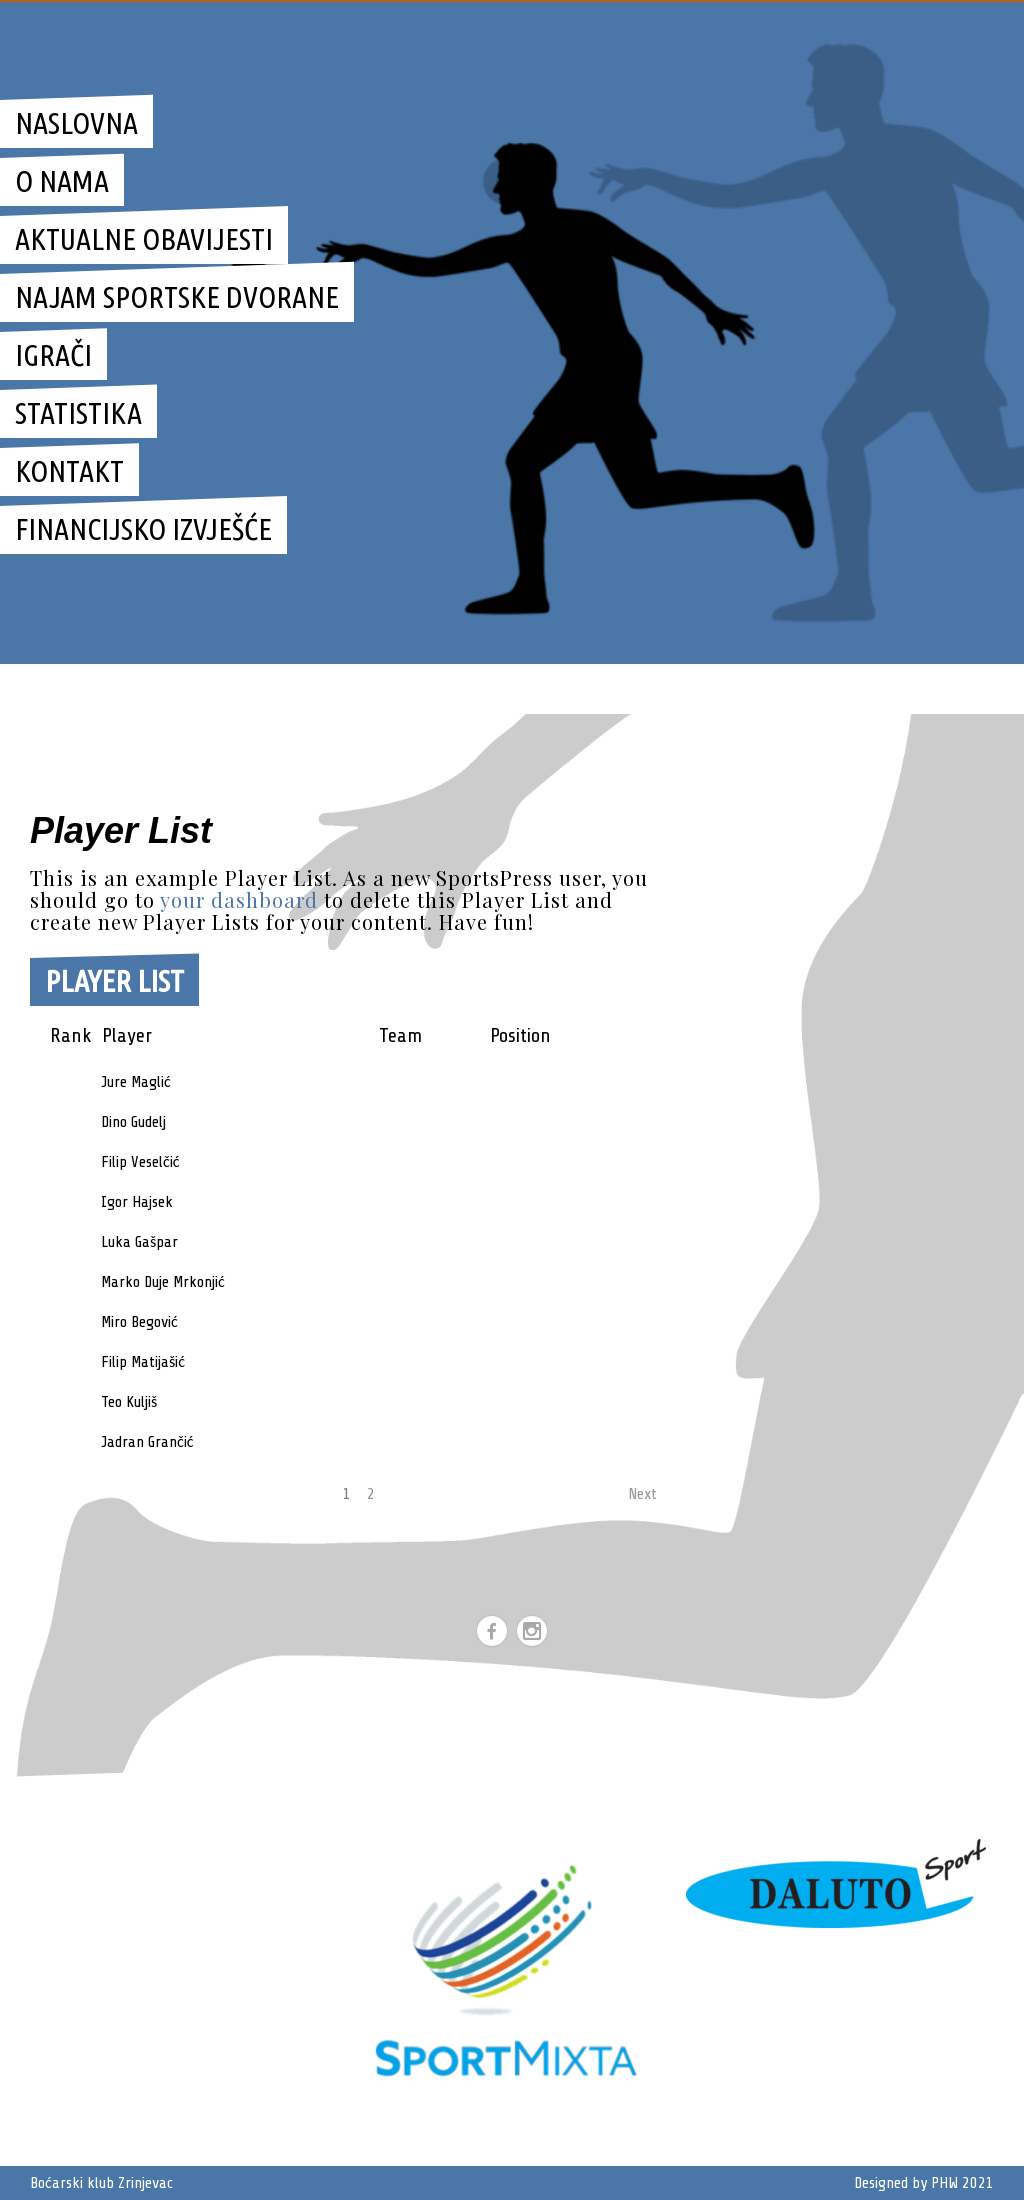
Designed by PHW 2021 (924, 2183)
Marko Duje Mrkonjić (163, 1282)
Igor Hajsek (137, 1202)
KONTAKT (69, 471)
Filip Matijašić (143, 1362)
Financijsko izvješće (143, 529)
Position (520, 1035)
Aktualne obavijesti (144, 239)
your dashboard (239, 899)
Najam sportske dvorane (177, 297)
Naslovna (76, 123)
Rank (71, 1035)
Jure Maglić (136, 1082)
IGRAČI (53, 355)
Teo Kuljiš (129, 1402)
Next (642, 1494)
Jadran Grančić (147, 1442)
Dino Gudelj (133, 1122)
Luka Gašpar (139, 1242)
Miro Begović (139, 1322)
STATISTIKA (78, 413)
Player (127, 1035)
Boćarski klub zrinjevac (705, 688)
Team (400, 1035)
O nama (62, 181)
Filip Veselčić (140, 1162)
